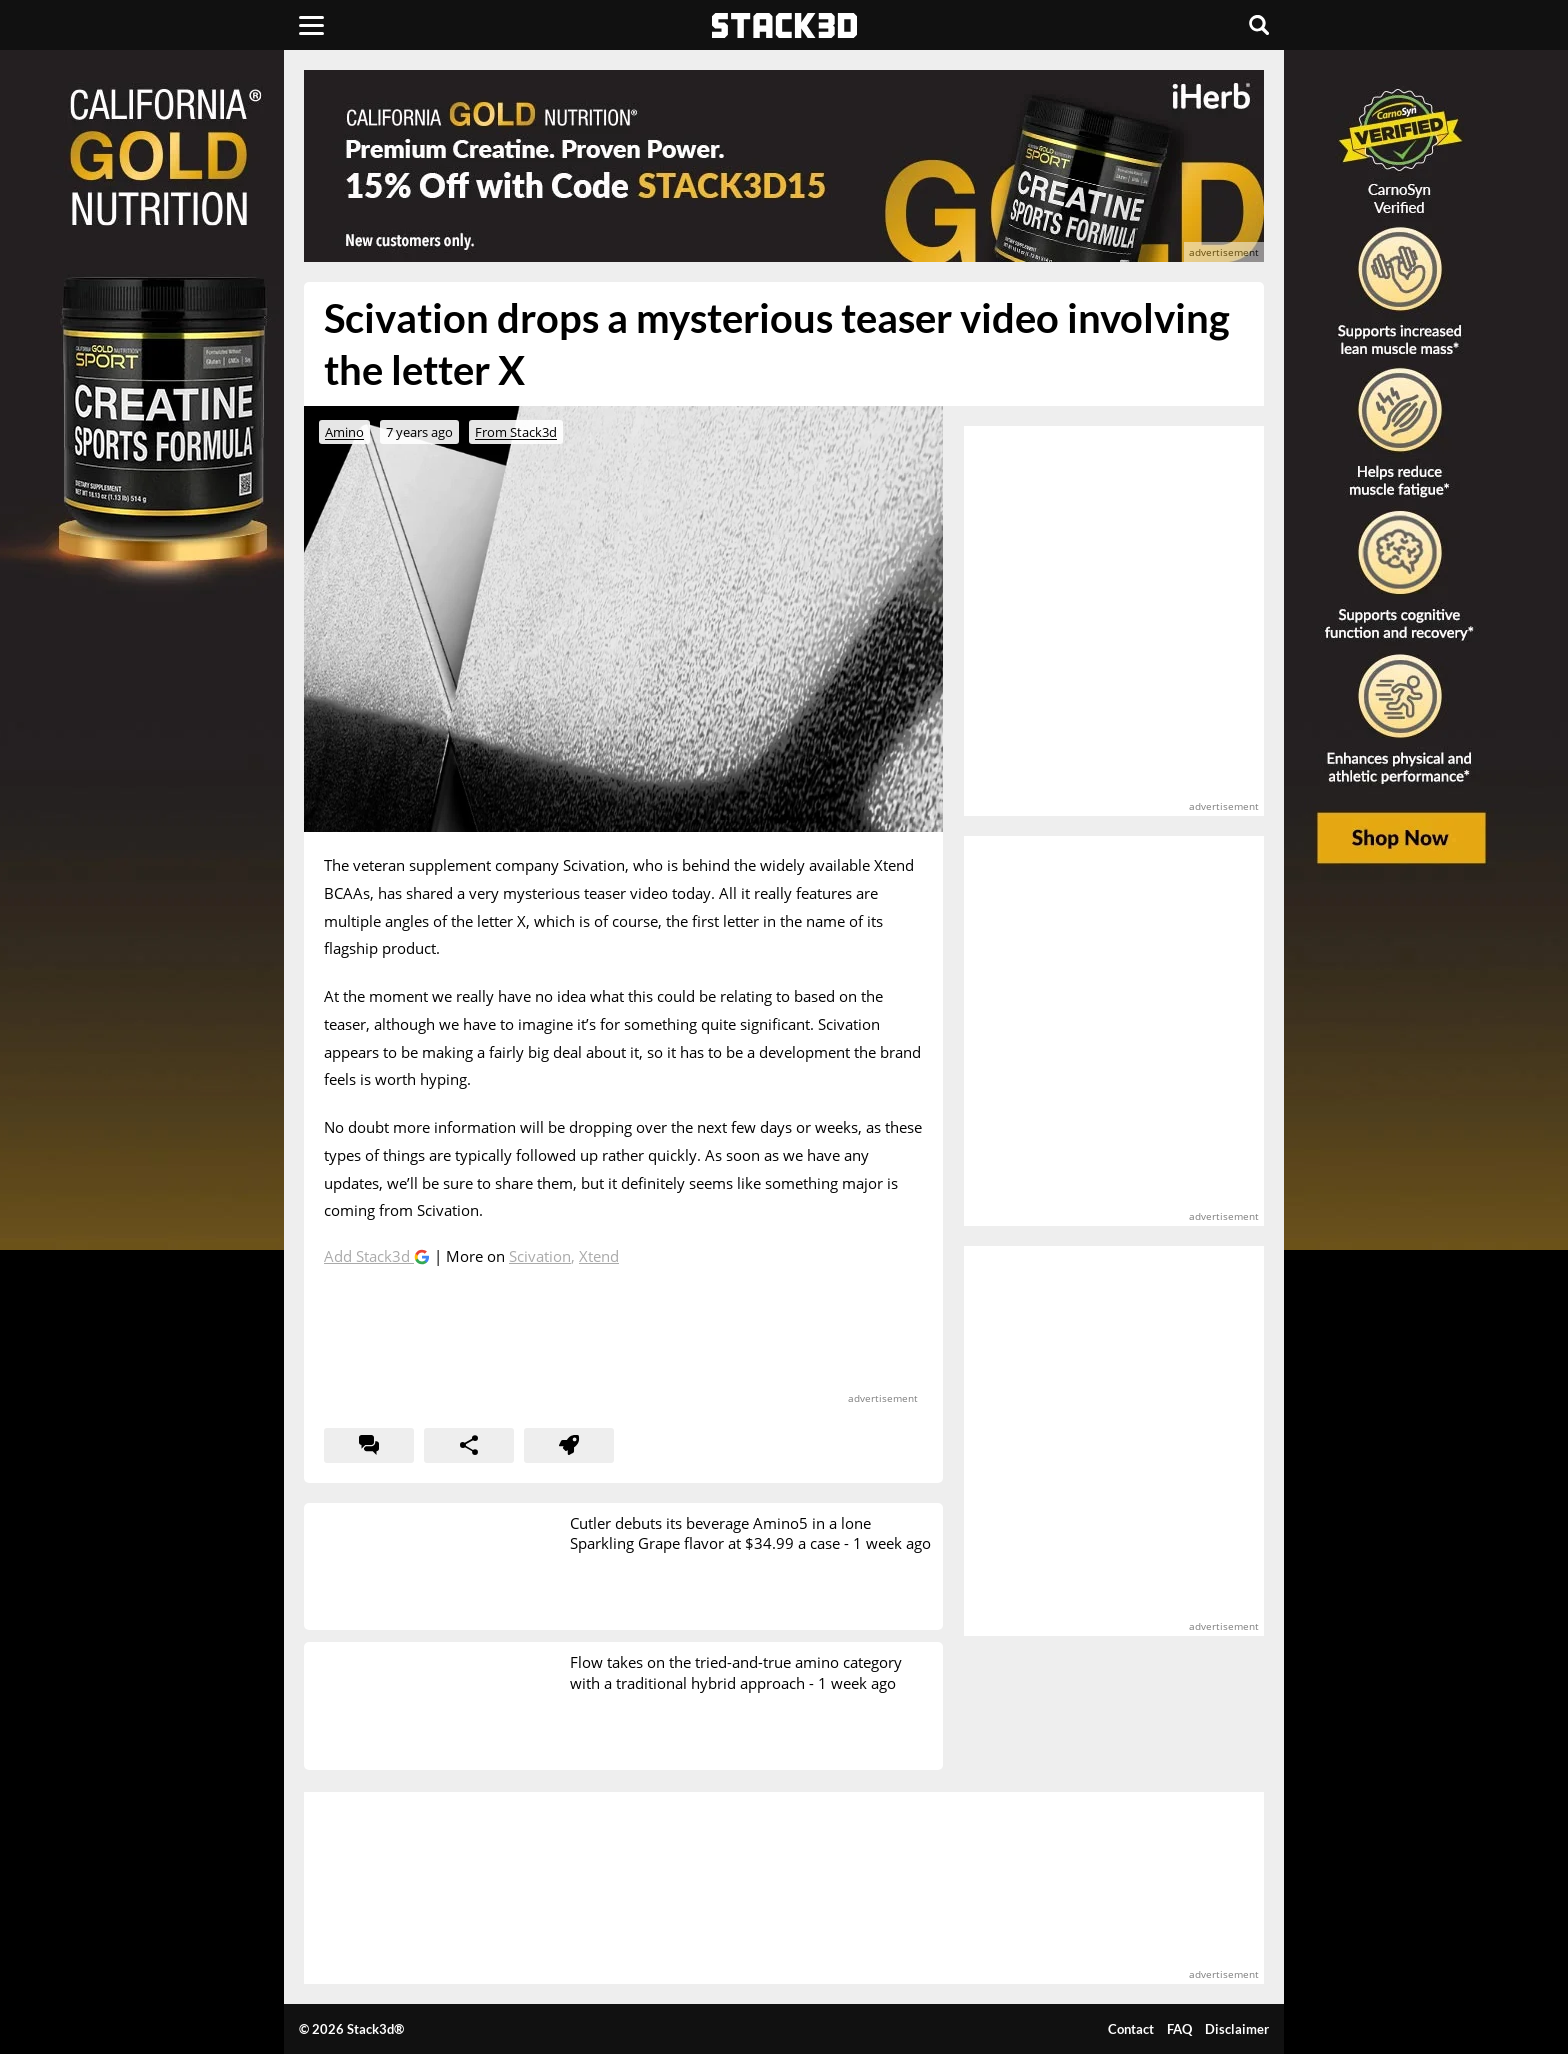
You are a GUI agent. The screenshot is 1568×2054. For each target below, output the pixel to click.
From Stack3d (516, 432)
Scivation (540, 1256)
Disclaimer (1237, 2029)
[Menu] (311, 25)
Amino (344, 432)
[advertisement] (159, 445)
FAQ (1179, 2029)
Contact (1131, 2029)
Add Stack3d (369, 1256)
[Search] (1259, 25)
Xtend (599, 1256)
